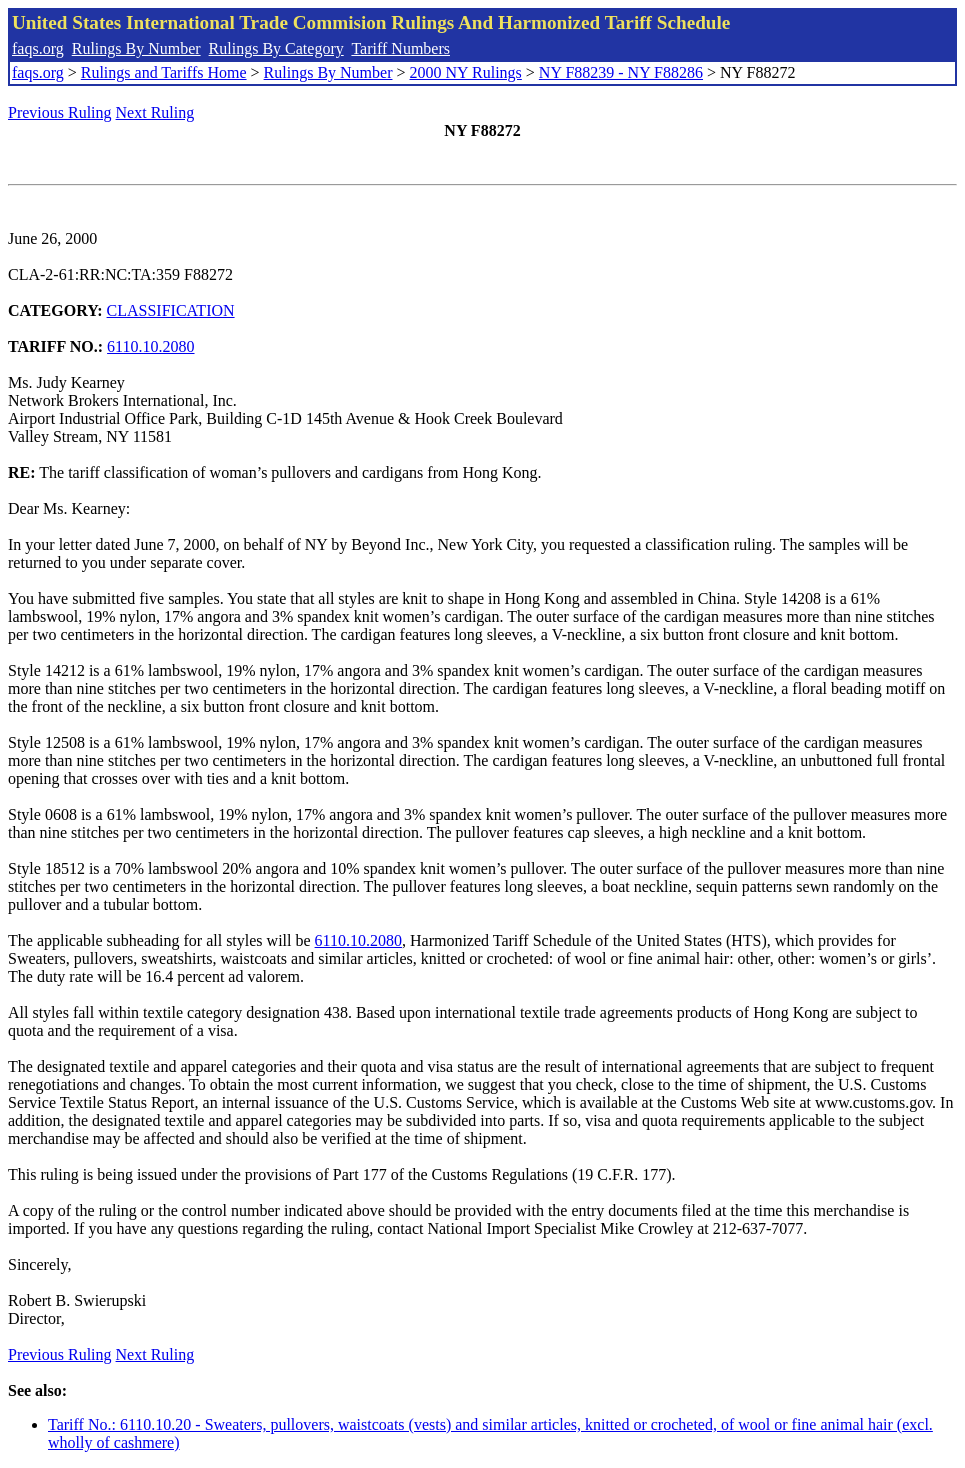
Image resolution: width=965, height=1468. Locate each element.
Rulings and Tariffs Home (164, 72)
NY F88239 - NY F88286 (621, 72)
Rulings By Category (276, 48)
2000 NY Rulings (466, 72)
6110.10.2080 (150, 346)
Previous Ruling (60, 112)
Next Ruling (155, 112)
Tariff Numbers (400, 48)
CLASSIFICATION (171, 310)
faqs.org (38, 48)
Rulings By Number (136, 48)
